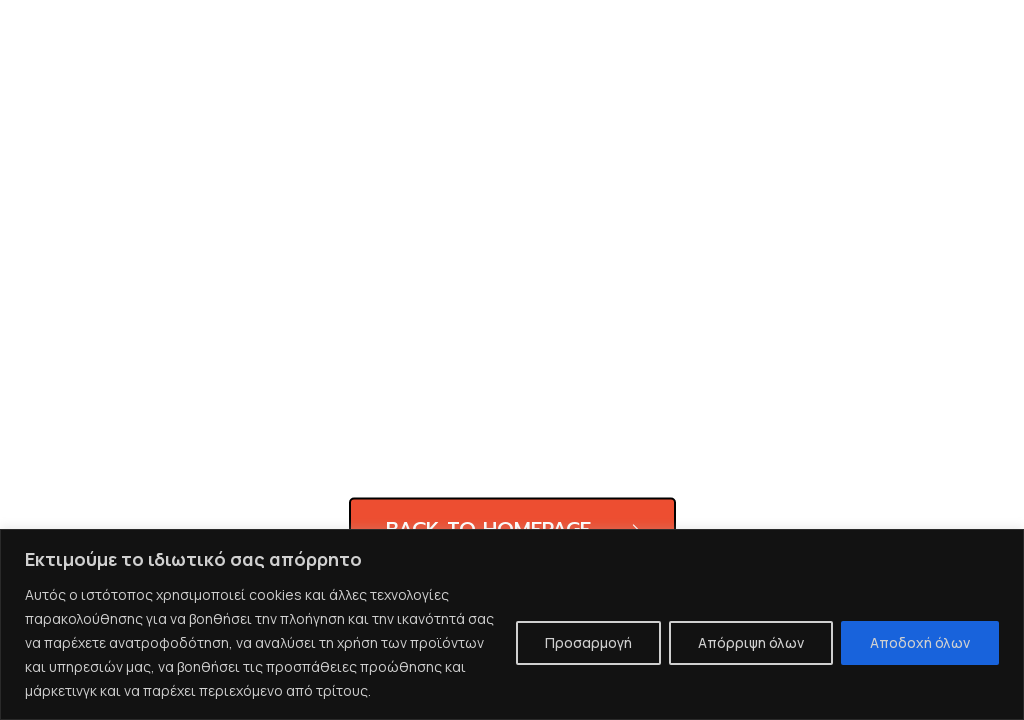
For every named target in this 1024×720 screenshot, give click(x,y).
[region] (512, 624)
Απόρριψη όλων (751, 642)
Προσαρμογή (588, 642)
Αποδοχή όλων (920, 642)
